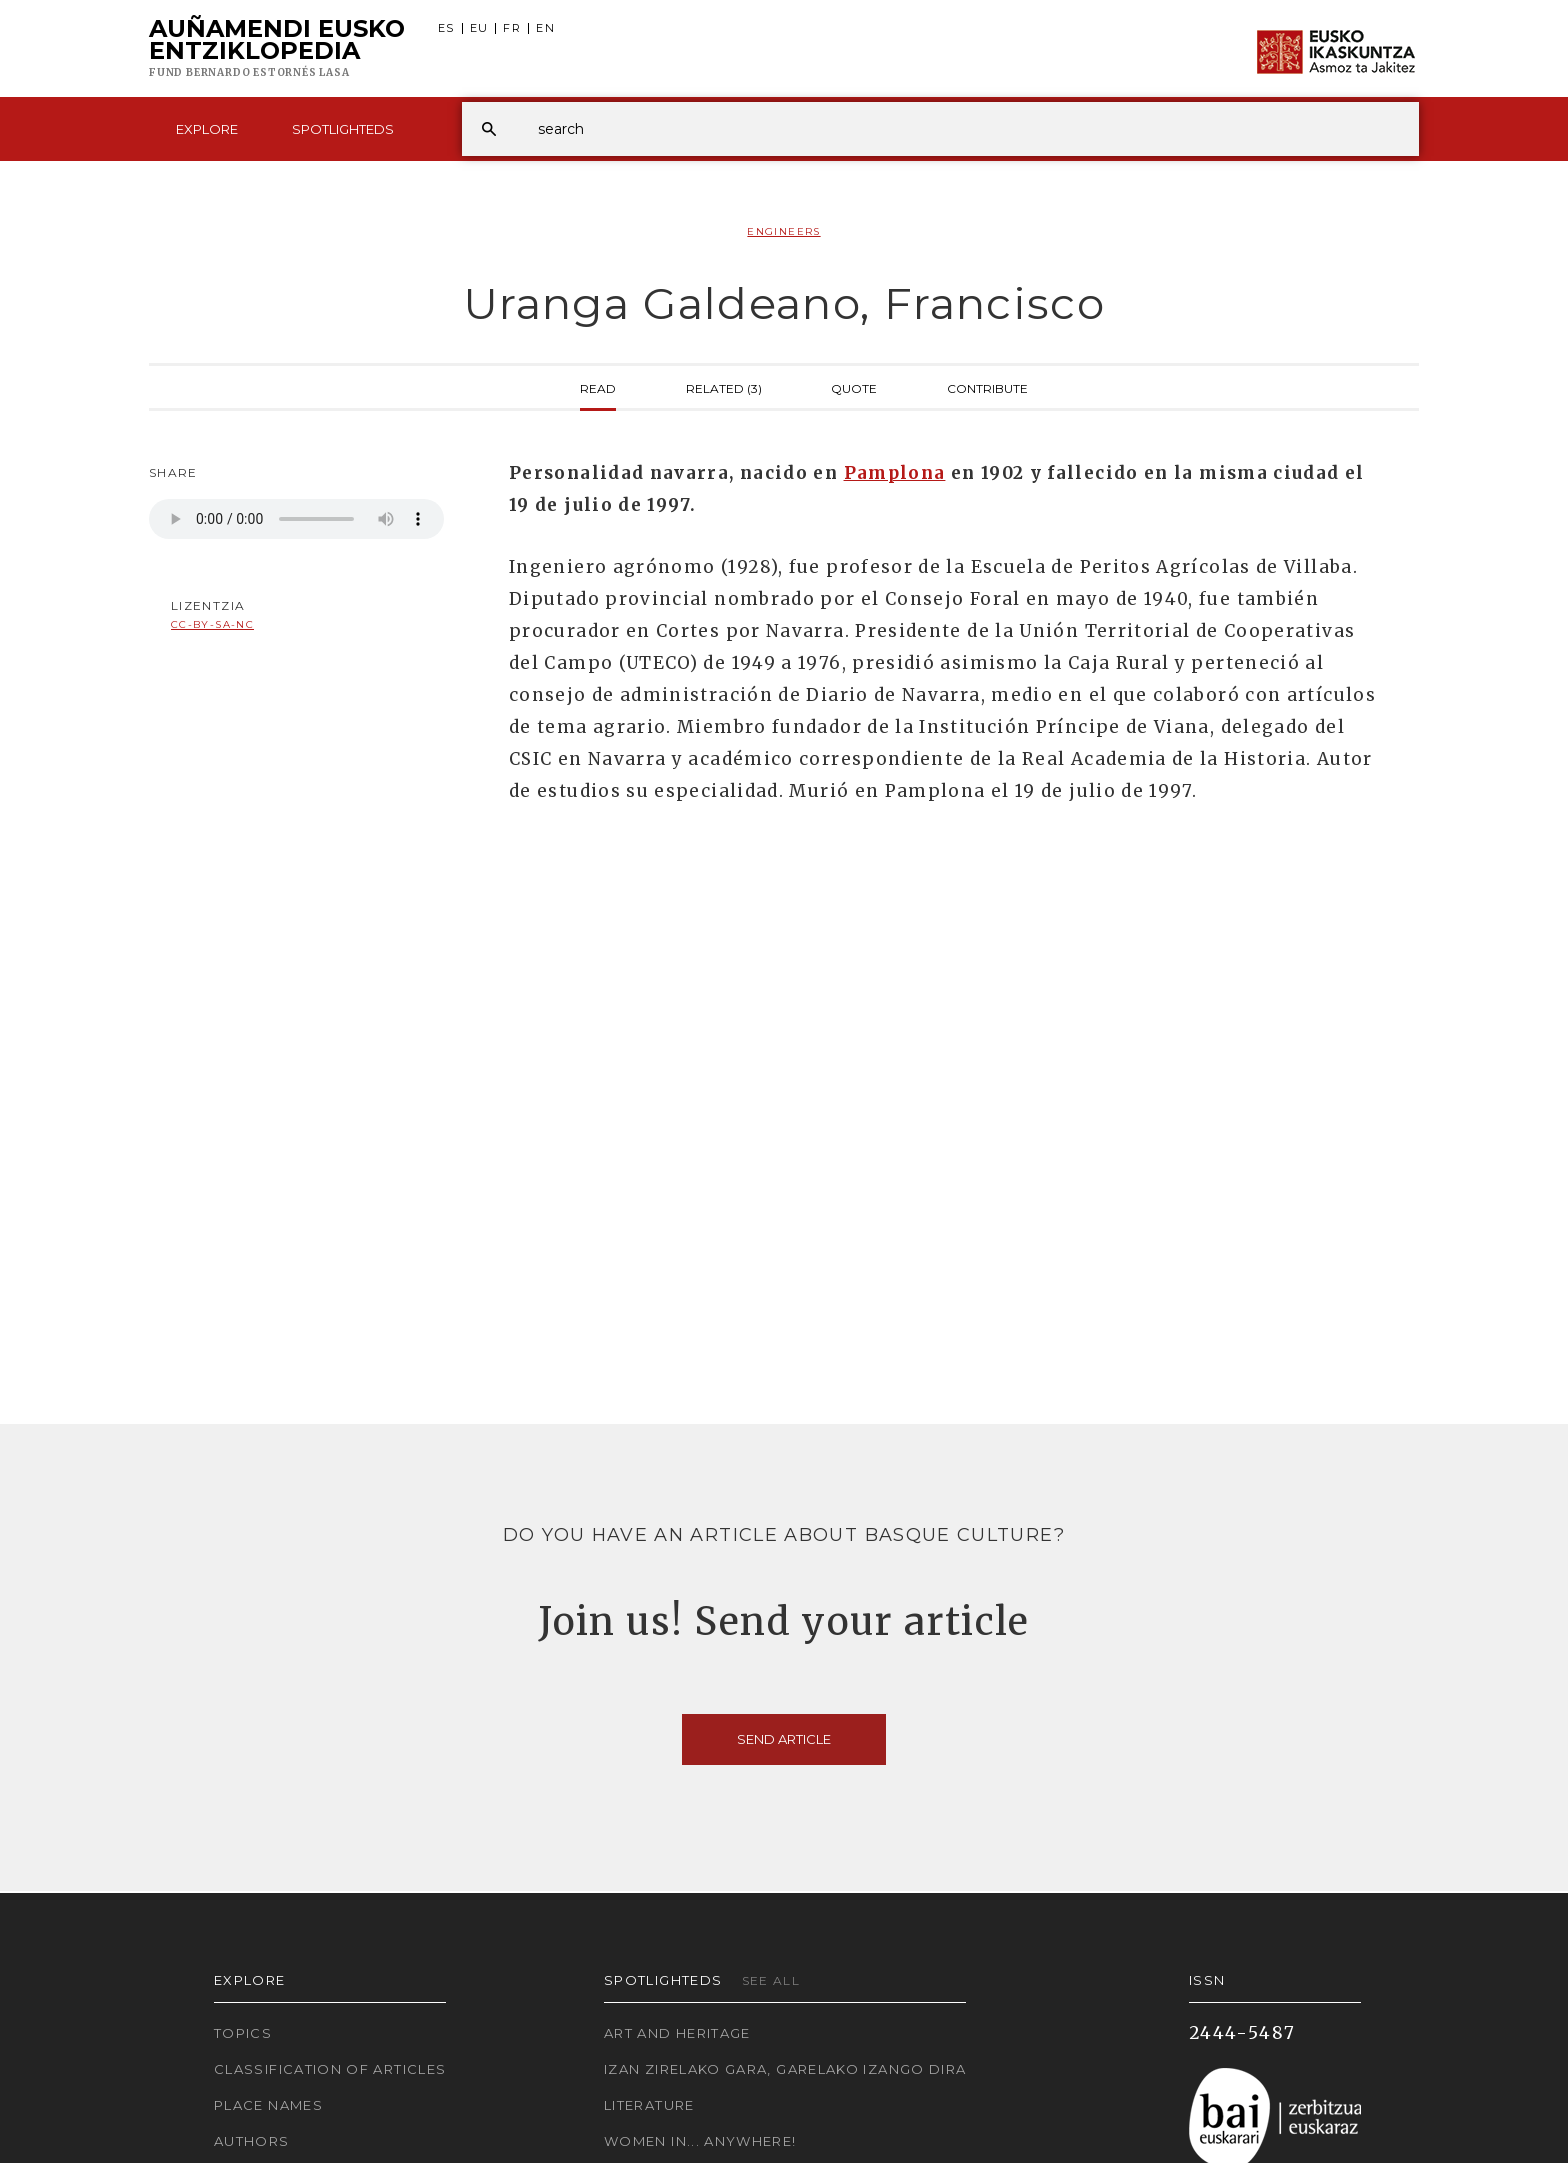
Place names (268, 2105)
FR (512, 28)
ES (446, 28)
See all (771, 1980)
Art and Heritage (677, 2033)
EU (479, 28)
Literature (649, 2105)
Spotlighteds (343, 129)
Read (598, 387)
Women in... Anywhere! (700, 2141)
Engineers (783, 231)
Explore (207, 129)
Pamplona (895, 473)
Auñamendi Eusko (277, 49)
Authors (252, 2141)
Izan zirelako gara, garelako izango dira (785, 2069)
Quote (854, 387)
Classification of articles (330, 2069)
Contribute (987, 387)
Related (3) (724, 387)
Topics (243, 2033)
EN (545, 28)
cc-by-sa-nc (212, 624)
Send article (784, 1739)
